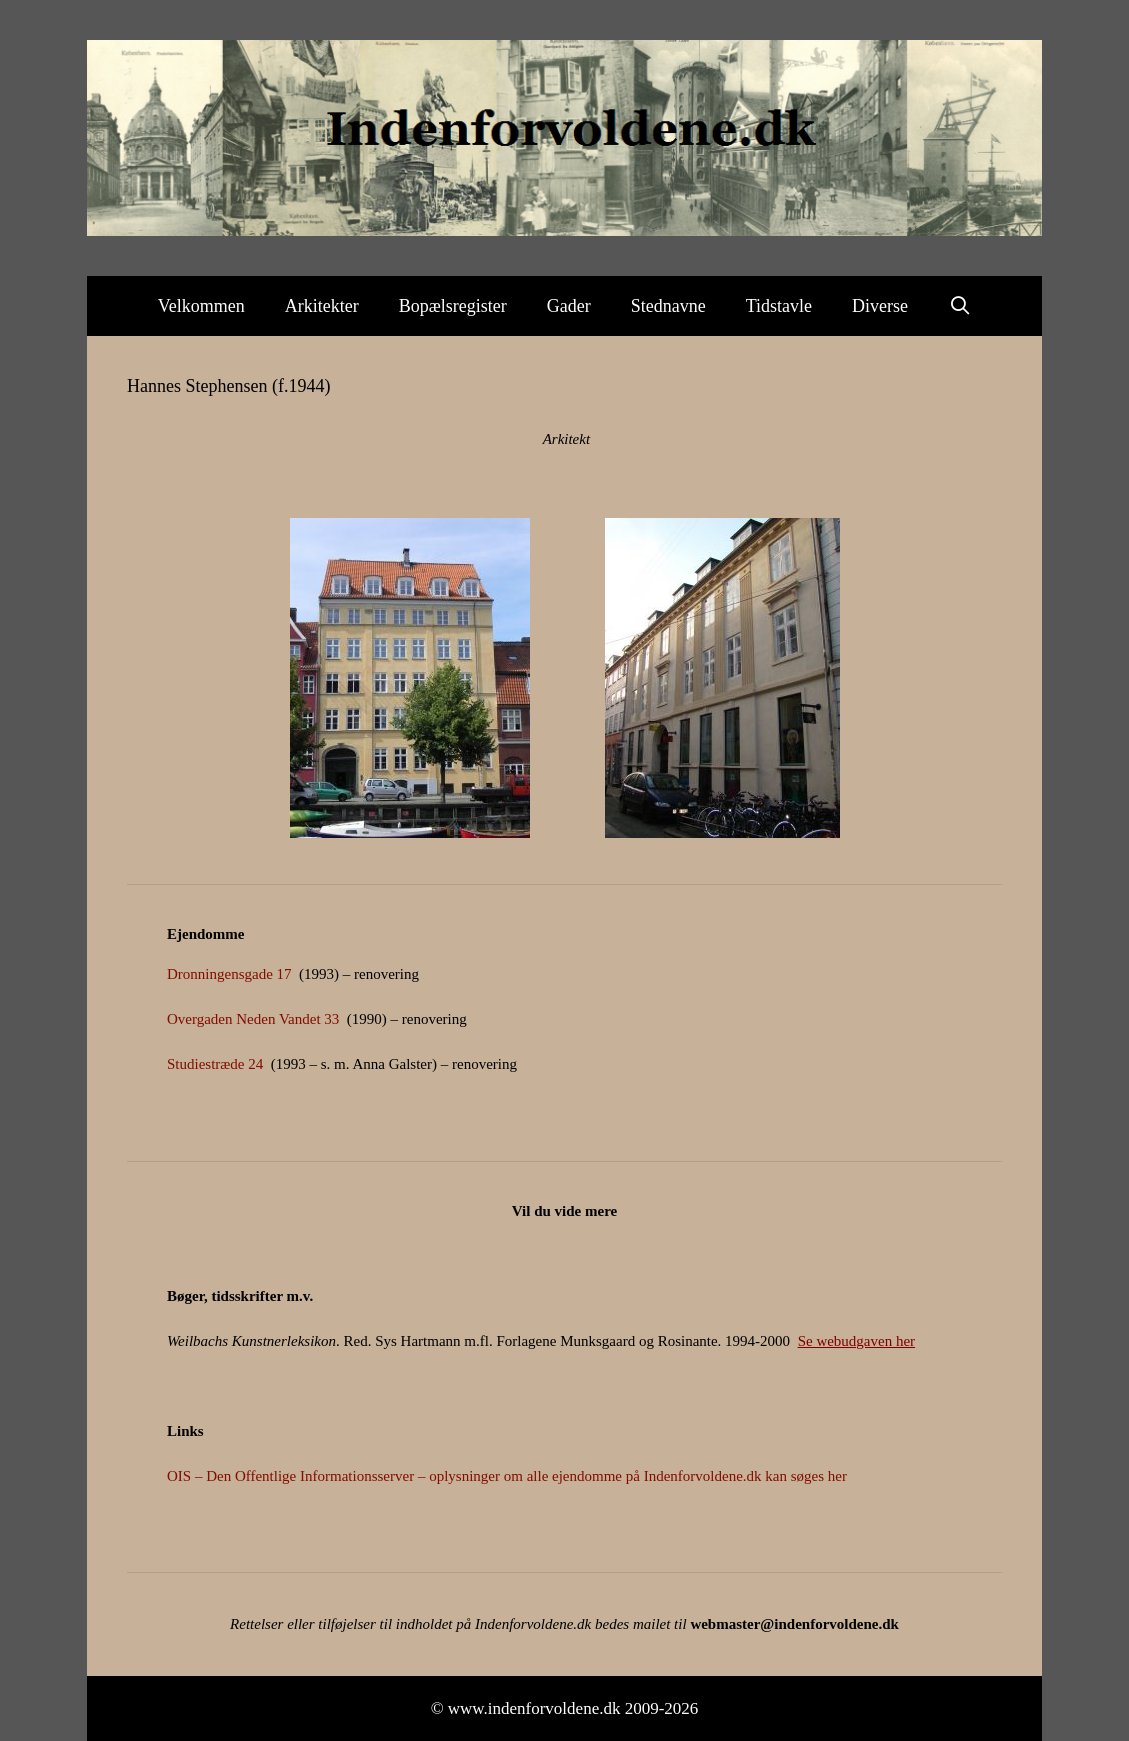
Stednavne (668, 306)
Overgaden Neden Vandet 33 (253, 1019)
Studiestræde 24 (215, 1064)
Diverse (880, 306)
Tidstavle (779, 306)
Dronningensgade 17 (229, 974)
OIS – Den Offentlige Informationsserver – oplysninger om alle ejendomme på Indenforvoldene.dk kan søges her (507, 1476)
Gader (569, 306)
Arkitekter (322, 306)
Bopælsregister (453, 306)
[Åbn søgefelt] (959, 306)
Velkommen (201, 306)
